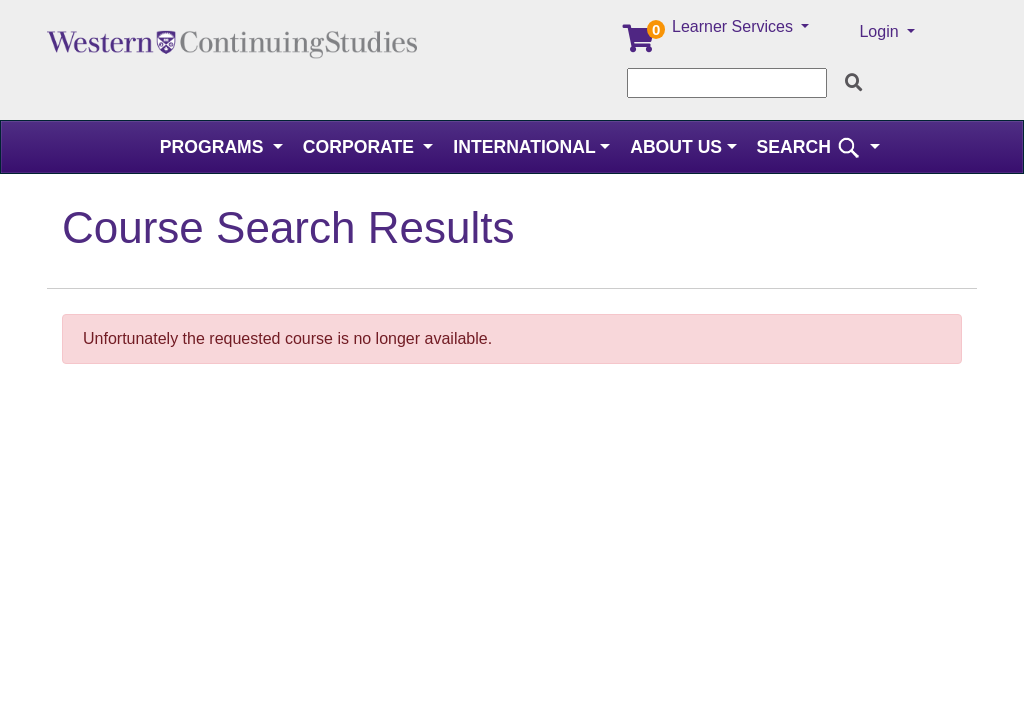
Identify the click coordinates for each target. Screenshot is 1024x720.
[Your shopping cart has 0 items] (640, 43)
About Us (676, 147)
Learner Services (734, 26)
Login (881, 31)
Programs (214, 147)
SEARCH (811, 147)
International (524, 147)
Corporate (361, 147)
